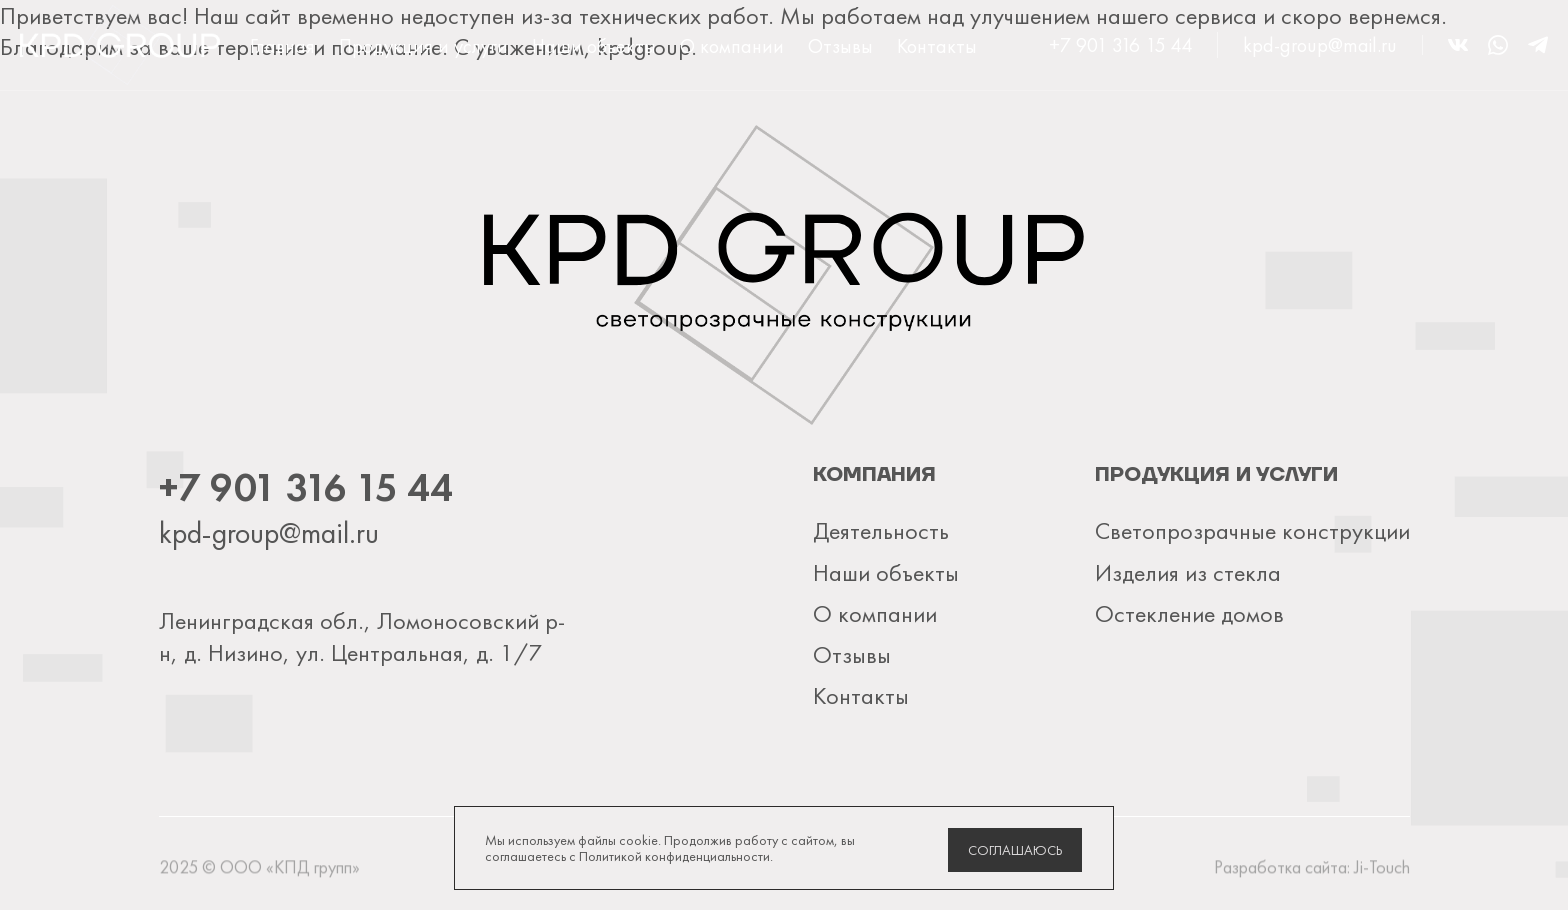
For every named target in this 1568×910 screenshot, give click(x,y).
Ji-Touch (1382, 871)
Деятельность (881, 530)
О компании (732, 46)
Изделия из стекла (1188, 572)
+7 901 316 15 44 (1120, 45)
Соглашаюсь (1015, 850)
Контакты (937, 46)
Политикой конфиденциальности (674, 856)
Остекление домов (1189, 613)
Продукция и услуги (423, 46)
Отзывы (840, 46)
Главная (282, 46)
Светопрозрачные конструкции (1252, 530)
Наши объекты (594, 46)
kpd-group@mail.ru (1320, 45)
